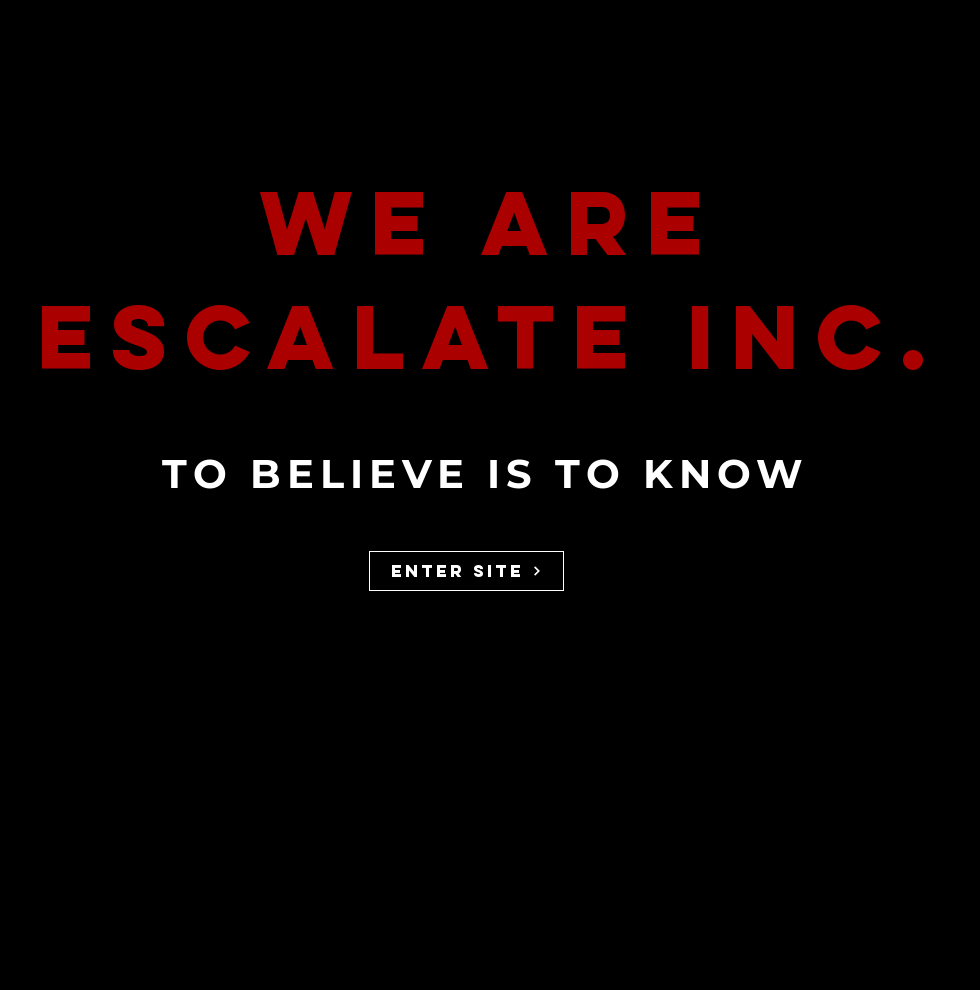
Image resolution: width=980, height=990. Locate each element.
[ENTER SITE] (466, 571)
